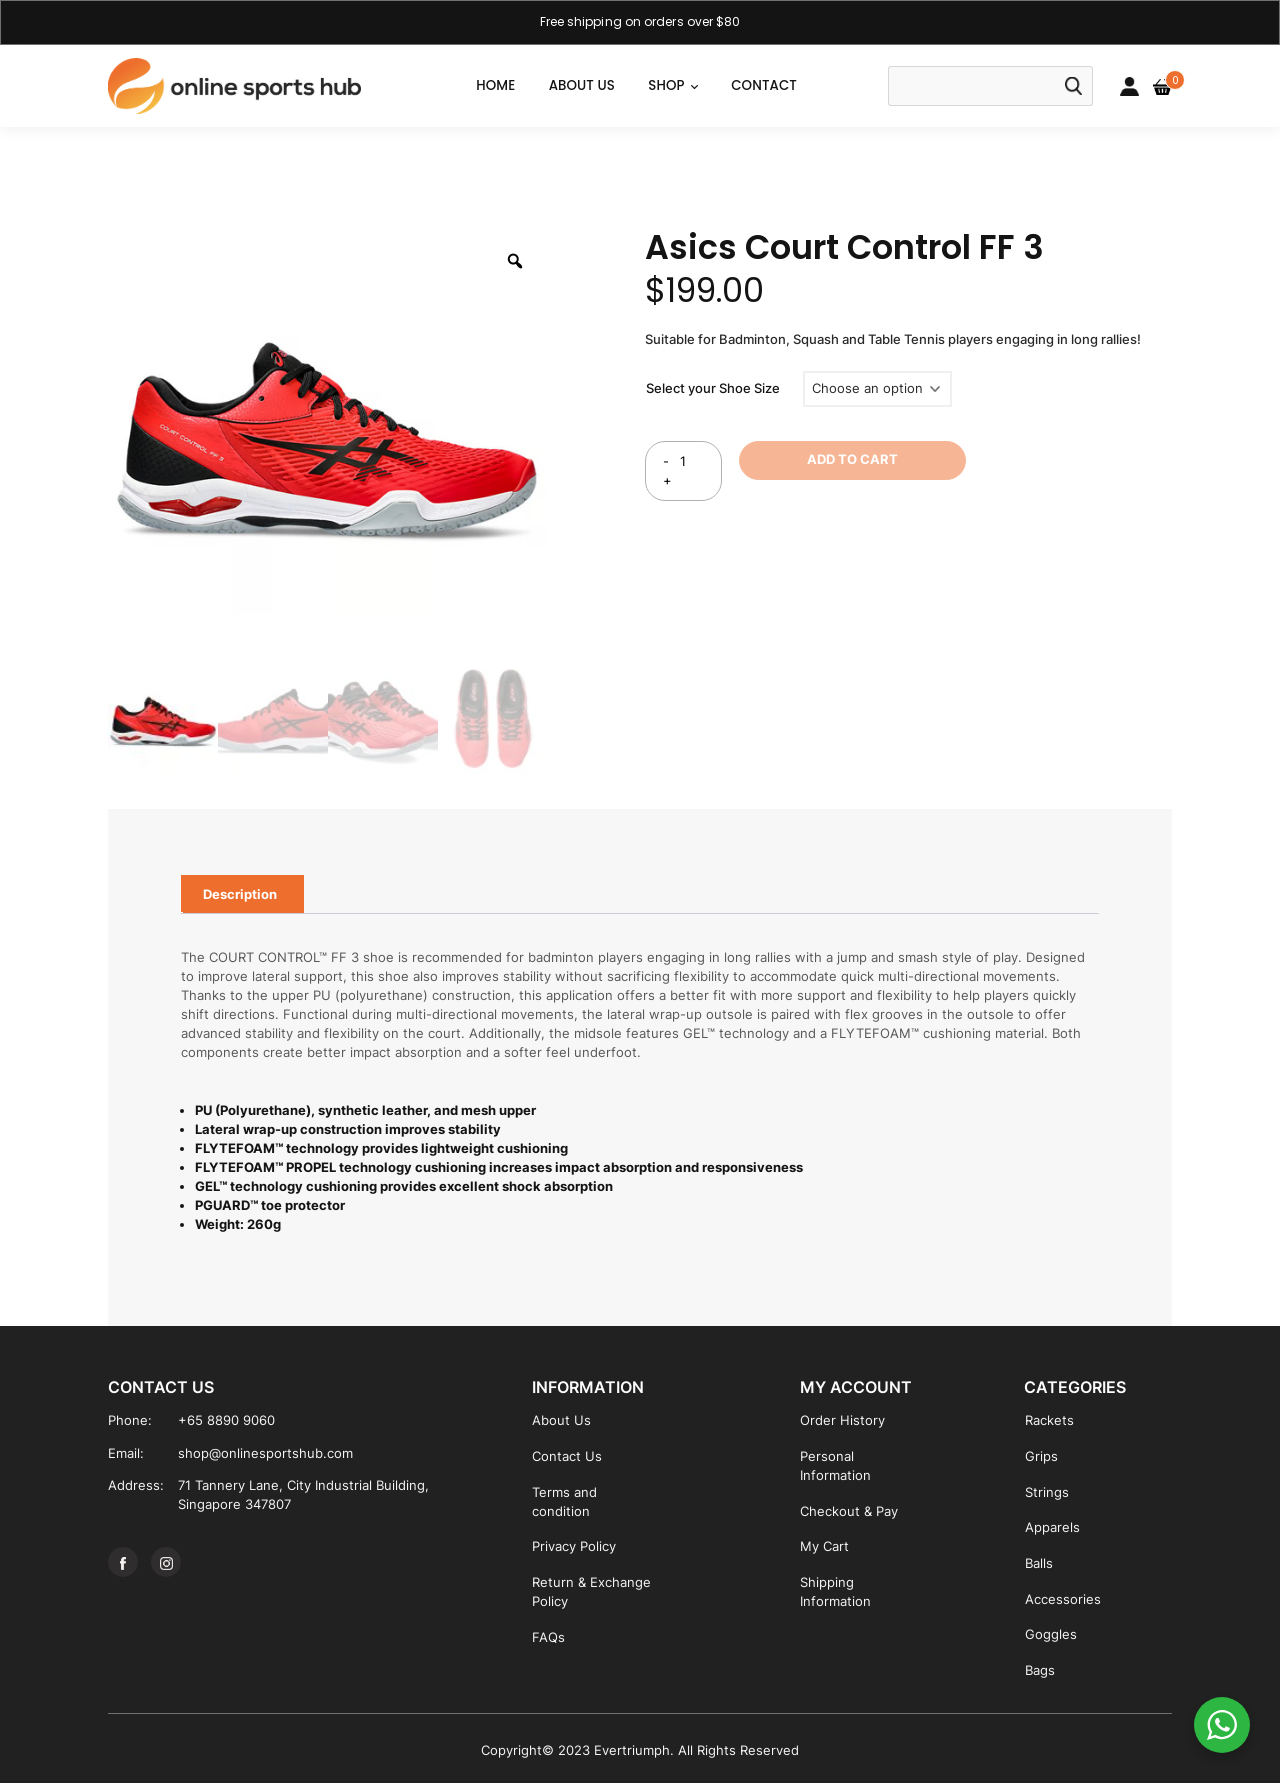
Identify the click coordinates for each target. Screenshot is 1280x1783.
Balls (1039, 1563)
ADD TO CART (852, 459)
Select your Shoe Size (713, 388)
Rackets (1049, 1420)
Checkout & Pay (849, 1511)
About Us (561, 1420)
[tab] (239, 894)
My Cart (824, 1546)
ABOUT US (582, 85)
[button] (694, 85)
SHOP (666, 85)
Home (495, 85)
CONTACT (764, 85)
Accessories (1063, 1599)
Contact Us (567, 1456)
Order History (842, 1420)
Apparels (1052, 1527)
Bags (1040, 1670)
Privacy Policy (574, 1546)
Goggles (1051, 1634)
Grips (1041, 1456)
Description (240, 894)
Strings (1047, 1492)
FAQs (548, 1637)
